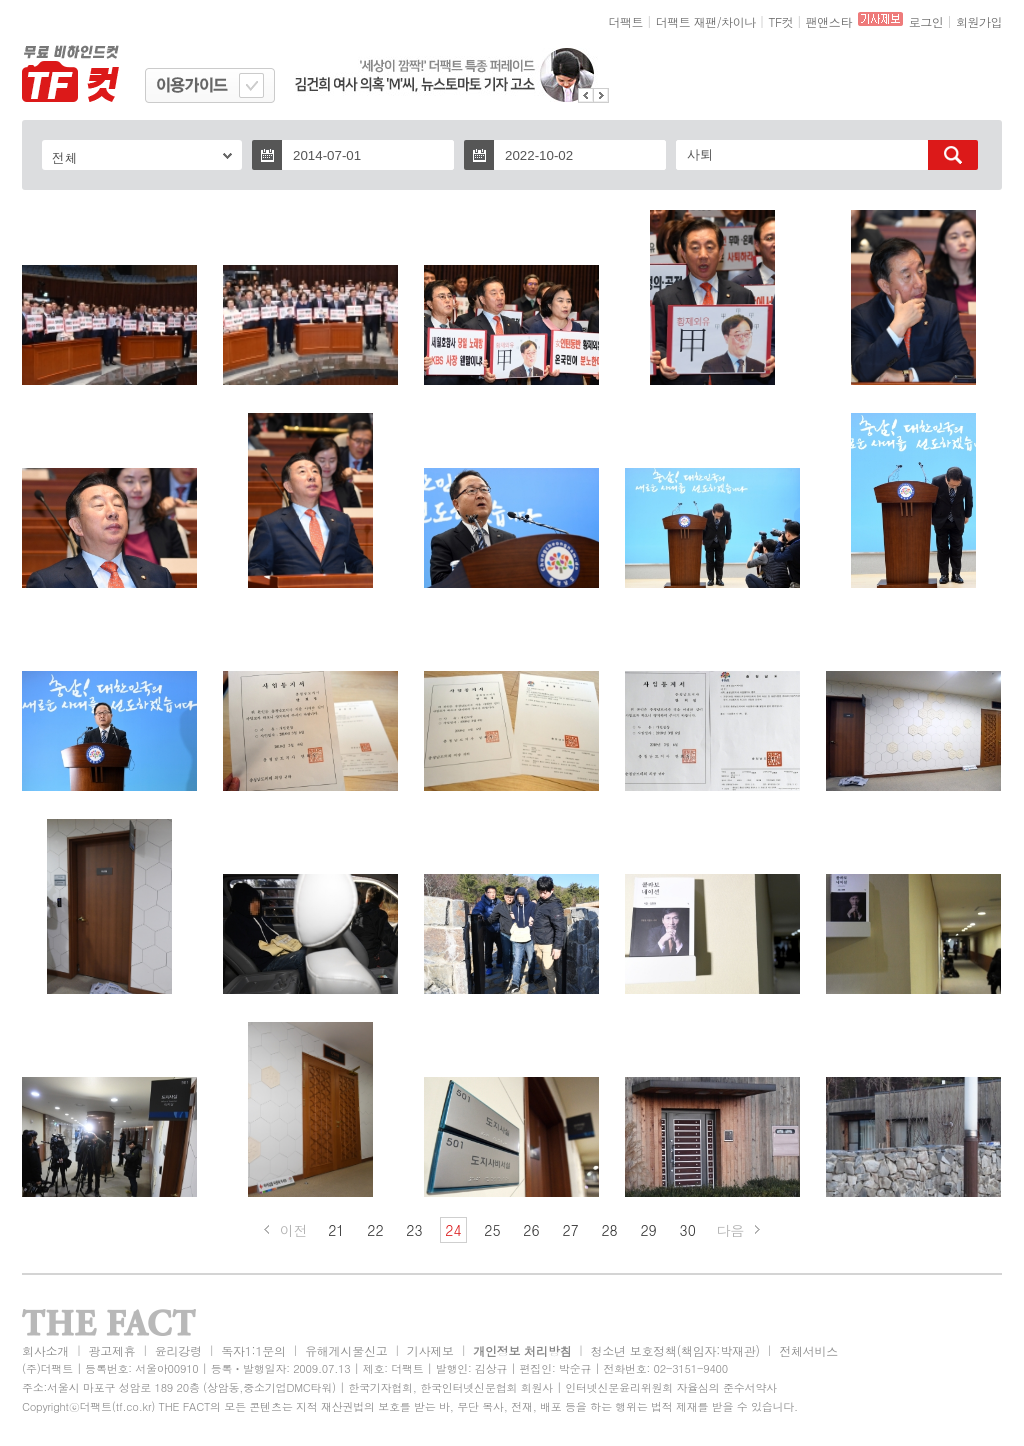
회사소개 (45, 1350)
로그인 (926, 21)
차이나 (738, 21)
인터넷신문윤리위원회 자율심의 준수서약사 (671, 1387)
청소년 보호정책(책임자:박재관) (675, 1350)
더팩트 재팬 (686, 21)
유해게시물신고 (346, 1350)
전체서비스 (808, 1350)
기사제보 (430, 1350)
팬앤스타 (829, 21)
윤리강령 (178, 1350)
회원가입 (979, 21)
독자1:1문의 (253, 1350)
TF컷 (780, 21)
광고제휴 (111, 1350)
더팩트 (626, 21)
